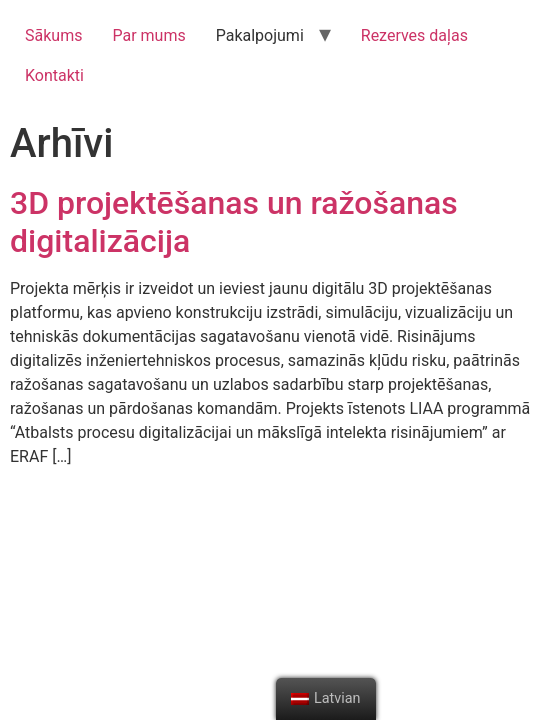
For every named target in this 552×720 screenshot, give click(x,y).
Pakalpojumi (260, 35)
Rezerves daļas (414, 35)
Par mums (148, 35)
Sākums (53, 35)
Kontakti (54, 75)
